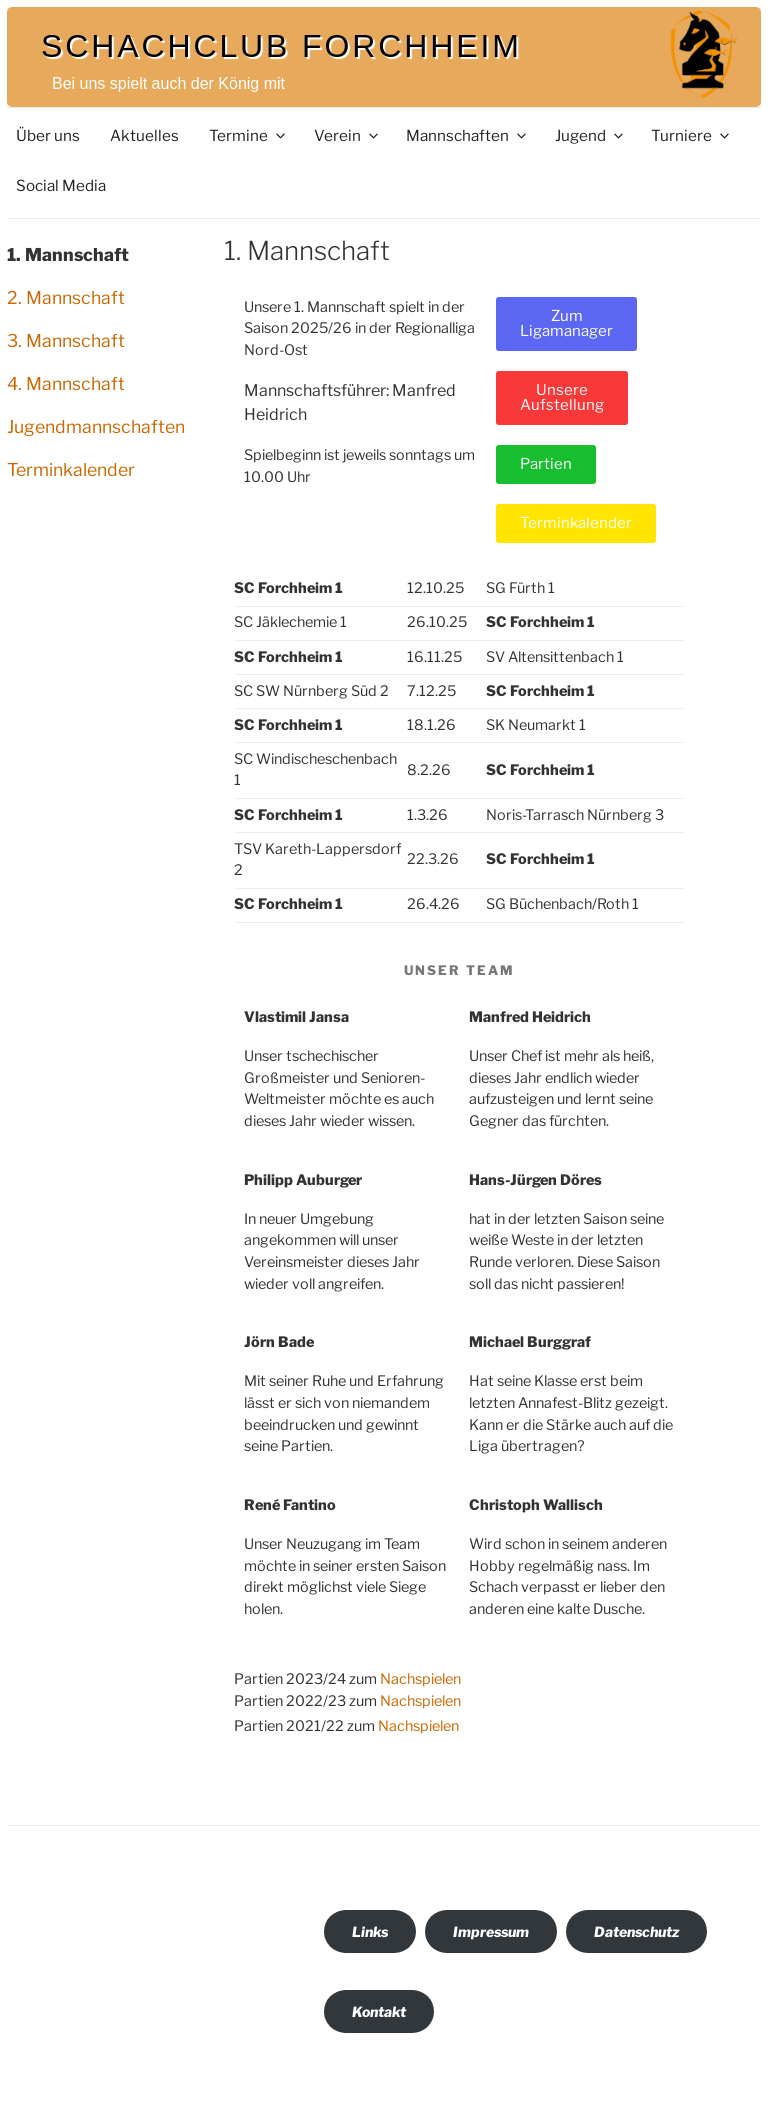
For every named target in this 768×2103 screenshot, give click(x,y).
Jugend (590, 135)
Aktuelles (144, 135)
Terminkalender (71, 469)
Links (370, 1931)
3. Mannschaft (66, 340)
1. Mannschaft (68, 254)
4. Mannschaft (66, 383)
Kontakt (379, 2011)
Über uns (48, 135)
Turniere (691, 135)
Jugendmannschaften (96, 426)
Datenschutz (636, 1931)
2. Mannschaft (66, 297)
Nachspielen (420, 1679)
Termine (248, 135)
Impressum (491, 1931)
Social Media (61, 185)
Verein (347, 135)
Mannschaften (467, 135)
